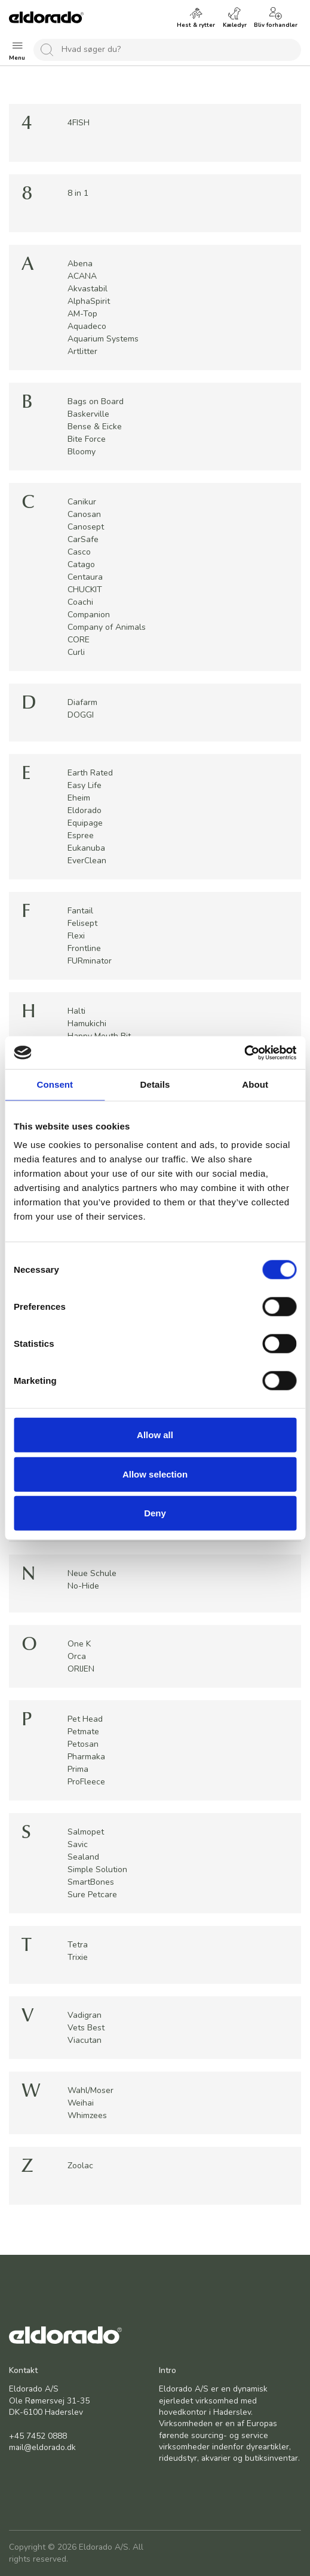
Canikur (81, 501)
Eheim (78, 798)
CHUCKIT (84, 589)
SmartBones (90, 1882)
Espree (80, 835)
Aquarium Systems (103, 338)
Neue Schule (91, 1573)
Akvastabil (87, 288)
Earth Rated (90, 772)
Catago (81, 564)
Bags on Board (95, 401)
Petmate (83, 1731)
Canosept (85, 527)
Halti (76, 1011)
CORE (78, 639)
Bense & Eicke (94, 426)
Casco (79, 552)
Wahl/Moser (90, 2090)
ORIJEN (80, 1669)
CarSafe (83, 539)
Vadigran (84, 2015)
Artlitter (82, 351)
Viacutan (84, 2040)
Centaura (85, 577)
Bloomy (81, 451)
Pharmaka (86, 1756)
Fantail (80, 910)
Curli (76, 652)
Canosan (84, 514)
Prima (77, 1769)
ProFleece (86, 1781)
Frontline (84, 948)
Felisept (82, 923)
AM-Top (82, 313)
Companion (88, 614)
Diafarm (82, 702)
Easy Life (84, 785)
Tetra (77, 1944)
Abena (80, 263)
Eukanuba (86, 848)
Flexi (76, 935)
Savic (77, 1844)
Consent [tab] (54, 1084)
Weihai (80, 2103)
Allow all (155, 1435)
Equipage (85, 823)
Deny (155, 1513)
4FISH (78, 122)
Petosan (83, 1744)
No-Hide (83, 1586)
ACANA (82, 276)
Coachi (80, 602)
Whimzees (87, 2115)
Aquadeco (86, 326)
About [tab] (255, 1084)
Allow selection (155, 1474)
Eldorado (84, 810)
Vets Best (86, 2027)
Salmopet (85, 1832)
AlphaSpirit (88, 301)
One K (79, 1643)
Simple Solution (97, 1869)
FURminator (89, 961)
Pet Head (85, 1719)
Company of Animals (106, 627)
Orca (76, 1656)
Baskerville (88, 414)
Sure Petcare (92, 1894)
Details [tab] (155, 1084)
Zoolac (80, 2165)
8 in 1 (77, 193)
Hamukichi (86, 1023)
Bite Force (86, 439)
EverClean (86, 860)
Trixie (77, 1957)
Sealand (83, 1857)
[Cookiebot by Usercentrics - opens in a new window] (244, 1052)
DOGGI (80, 715)
